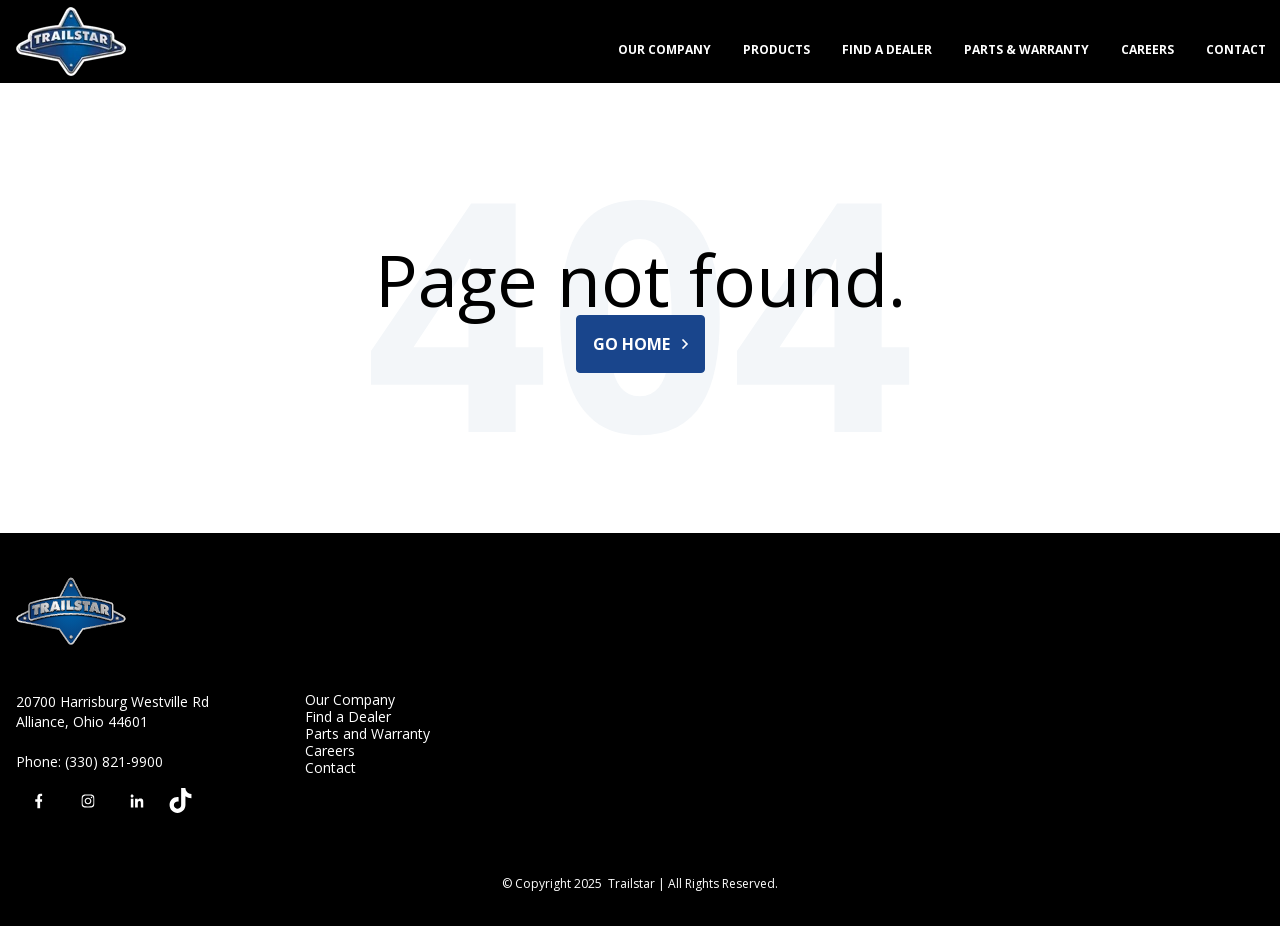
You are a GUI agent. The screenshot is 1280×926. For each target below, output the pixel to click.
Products (776, 49)
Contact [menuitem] (330, 767)
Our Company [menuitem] (350, 699)
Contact (1236, 49)
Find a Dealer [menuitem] (348, 716)
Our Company (664, 49)
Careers (1147, 49)
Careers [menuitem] (330, 750)
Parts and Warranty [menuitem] (367, 733)
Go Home (640, 344)
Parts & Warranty (1026, 49)
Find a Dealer (887, 49)
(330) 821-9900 (114, 761)
